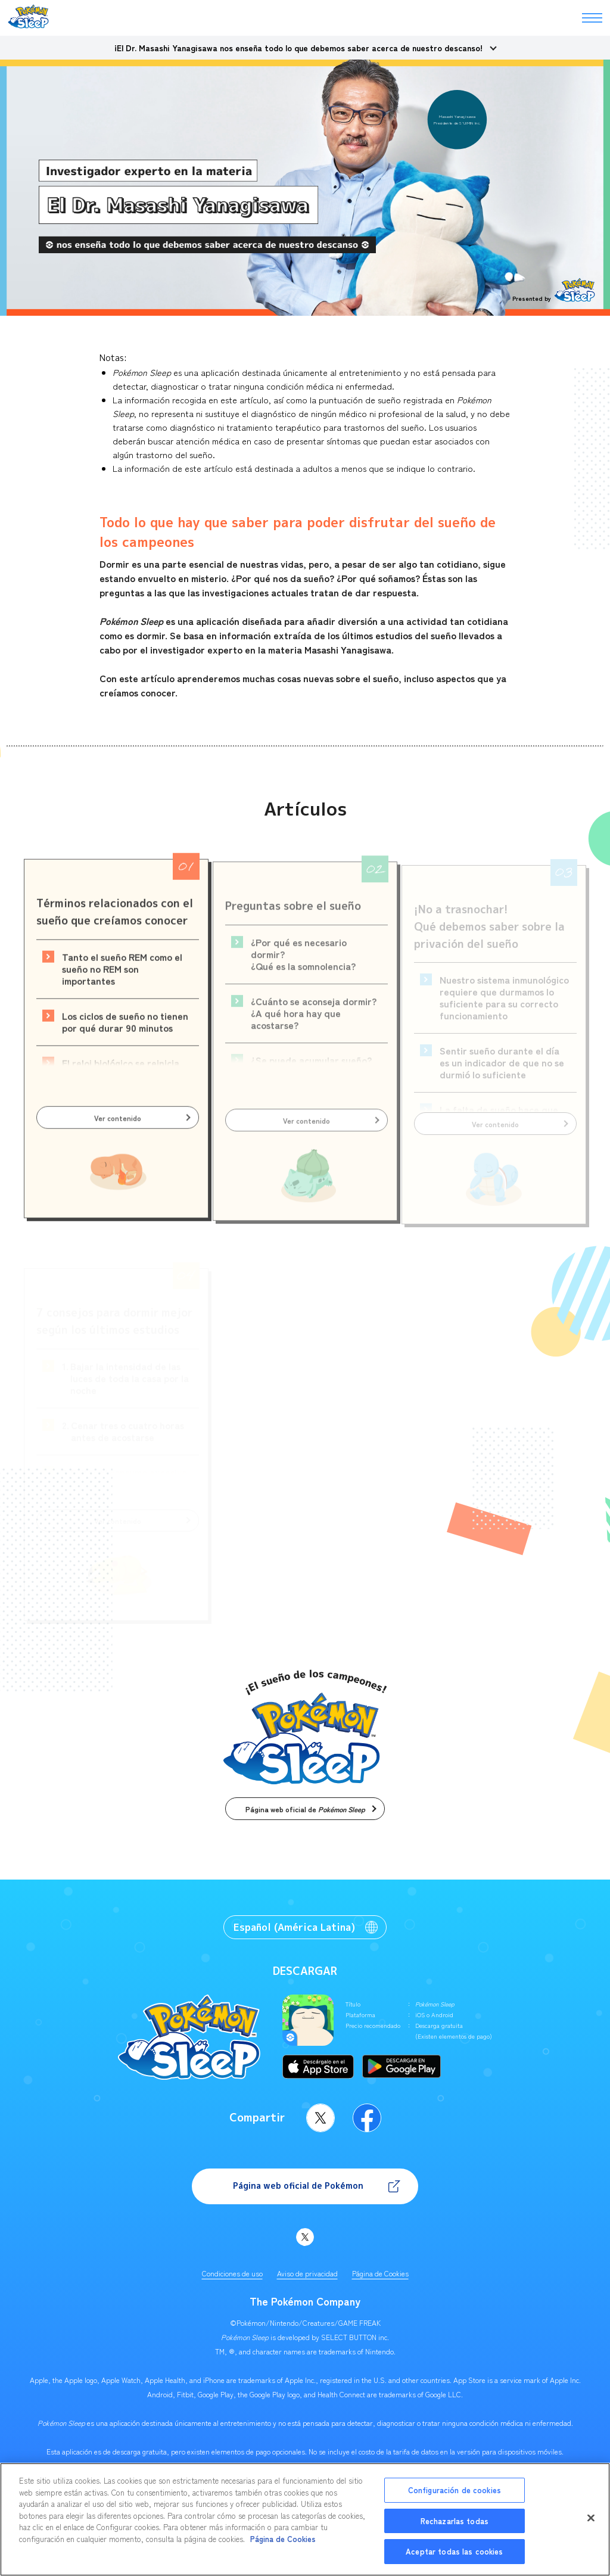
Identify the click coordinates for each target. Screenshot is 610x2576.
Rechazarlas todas (454, 2521)
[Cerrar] (591, 2518)
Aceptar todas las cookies (454, 2551)
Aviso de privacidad (307, 2273)
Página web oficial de (305, 1809)
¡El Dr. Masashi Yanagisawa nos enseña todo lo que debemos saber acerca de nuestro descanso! (298, 48)
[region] (305, 2519)
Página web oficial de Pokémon (298, 2185)
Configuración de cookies (454, 2490)
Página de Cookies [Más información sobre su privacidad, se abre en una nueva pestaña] (283, 2538)
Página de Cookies (380, 2273)
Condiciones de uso (232, 2273)
